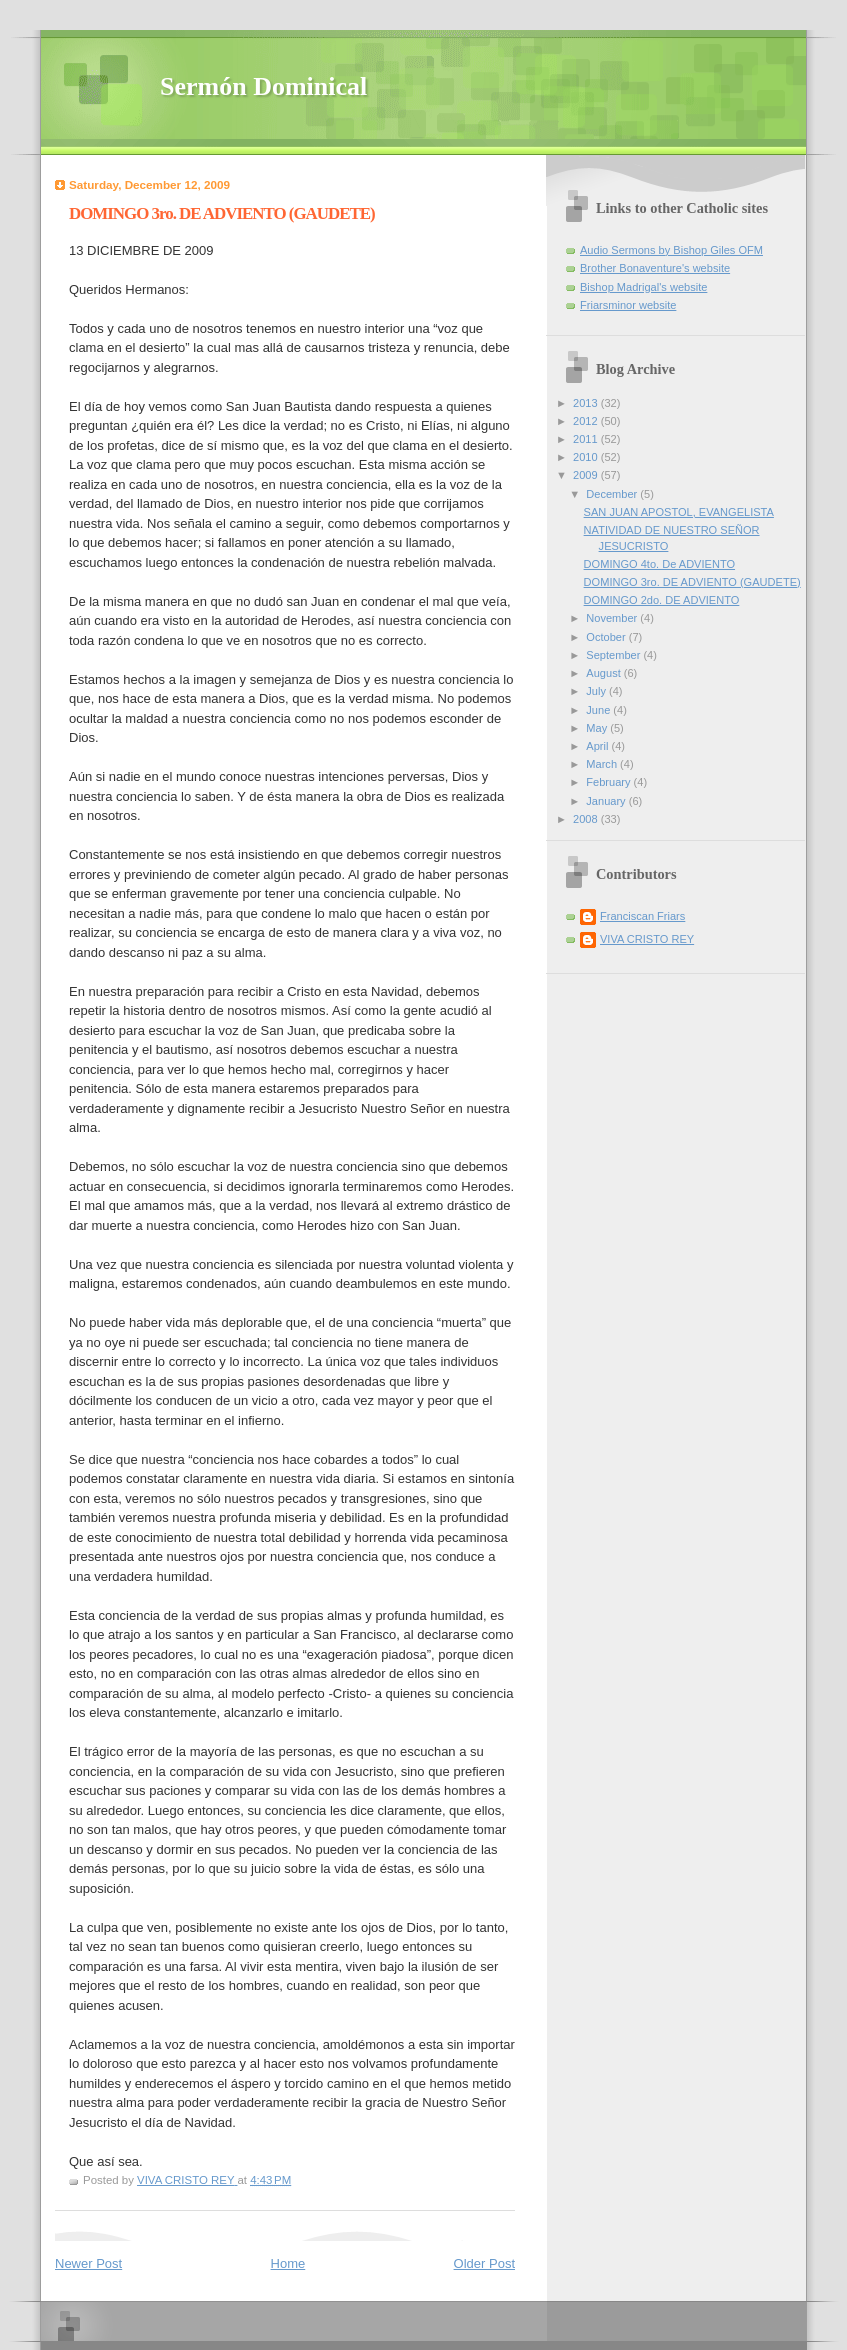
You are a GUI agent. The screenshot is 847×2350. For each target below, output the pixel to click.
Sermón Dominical (263, 86)
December (613, 494)
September (614, 655)
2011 (587, 439)
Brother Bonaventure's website (655, 268)
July (597, 691)
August (604, 673)
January (607, 801)
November (613, 618)
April (598, 746)
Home (288, 2263)
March (603, 764)
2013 (587, 403)
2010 (587, 457)
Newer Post (88, 2263)
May (598, 728)
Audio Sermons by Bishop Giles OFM (671, 250)
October (607, 637)
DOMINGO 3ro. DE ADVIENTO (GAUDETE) (692, 582)
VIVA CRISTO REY (647, 939)
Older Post (484, 2263)
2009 (587, 475)
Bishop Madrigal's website (643, 287)
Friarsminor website (628, 305)
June (599, 710)
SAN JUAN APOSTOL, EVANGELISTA (679, 512)
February (609, 782)
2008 (587, 819)
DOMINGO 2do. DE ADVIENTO (662, 600)
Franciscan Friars (642, 916)
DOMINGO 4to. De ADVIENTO (659, 564)
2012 (587, 421)
